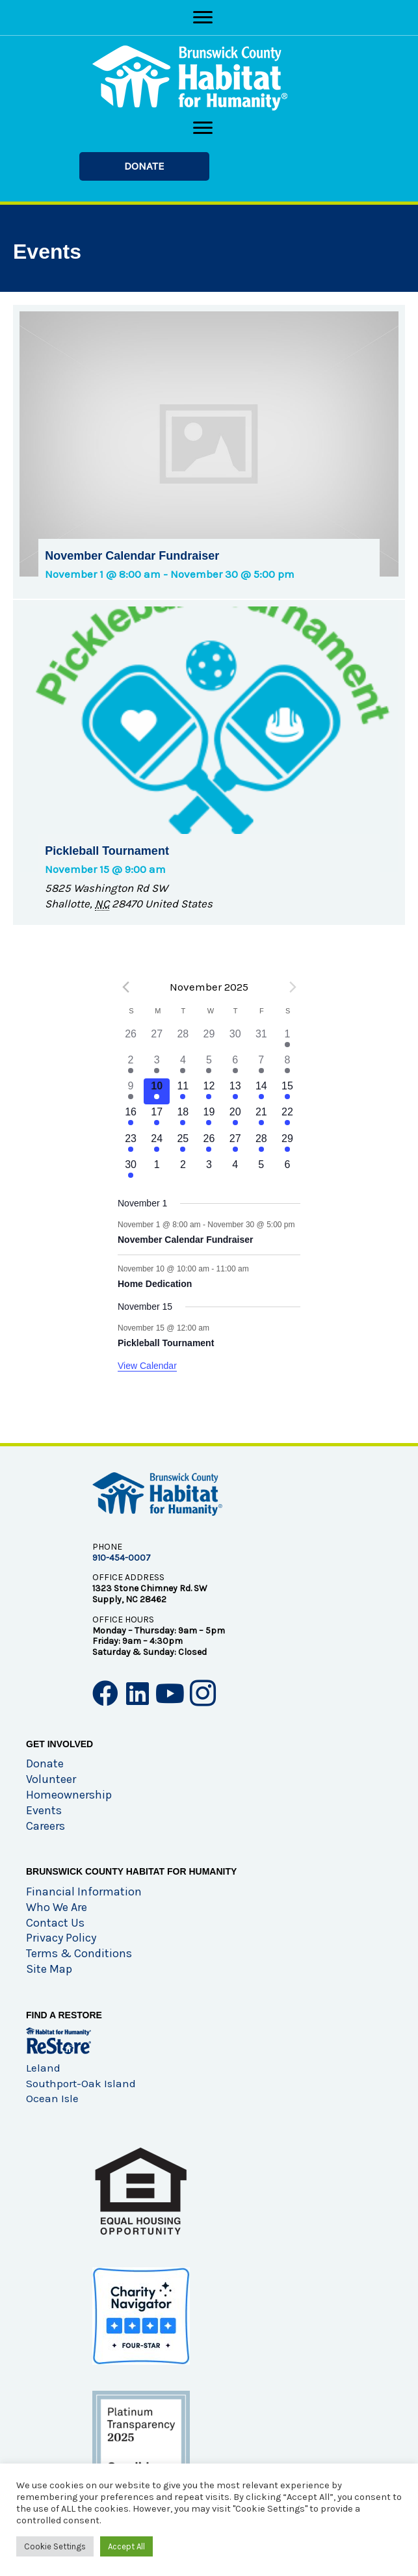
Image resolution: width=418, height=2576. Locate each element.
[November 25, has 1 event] (183, 1144)
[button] (144, 166)
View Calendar (147, 1365)
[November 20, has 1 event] (235, 1117)
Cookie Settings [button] (55, 2546)
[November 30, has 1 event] (131, 1170)
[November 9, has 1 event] (131, 1091)
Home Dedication (155, 1284)
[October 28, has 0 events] (183, 1039)
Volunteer (51, 1779)
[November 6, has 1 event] (235, 1065)
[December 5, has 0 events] (261, 1170)
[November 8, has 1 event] (287, 1065)
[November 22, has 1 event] (287, 1117)
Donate (45, 1763)
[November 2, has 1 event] (131, 1065)
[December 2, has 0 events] (183, 1170)
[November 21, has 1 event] (261, 1117)
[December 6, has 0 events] (287, 1170)
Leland (43, 2067)
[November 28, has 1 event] (261, 1144)
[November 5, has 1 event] (209, 1065)
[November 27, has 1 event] (235, 1144)
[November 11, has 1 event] (183, 1091)
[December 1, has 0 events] (157, 1170)
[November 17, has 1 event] (157, 1117)
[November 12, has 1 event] (209, 1091)
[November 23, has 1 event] (131, 1144)
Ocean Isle (52, 2098)
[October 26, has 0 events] (131, 1039)
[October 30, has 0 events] (235, 1039)
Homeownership (69, 1795)
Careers (45, 1826)
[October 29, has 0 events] (209, 1039)
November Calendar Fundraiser (186, 1239)
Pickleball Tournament (166, 1343)
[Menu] (203, 18)
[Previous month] (125, 987)
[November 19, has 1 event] (209, 1117)
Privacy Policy (61, 1938)
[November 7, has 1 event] (261, 1065)
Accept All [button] (126, 2546)
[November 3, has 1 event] (157, 1065)
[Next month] (292, 987)
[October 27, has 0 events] (157, 1039)
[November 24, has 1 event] (157, 1144)
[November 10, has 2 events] (157, 1091)
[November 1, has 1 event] (287, 1039)
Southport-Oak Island (81, 2083)
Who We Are (56, 1907)
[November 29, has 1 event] (287, 1144)
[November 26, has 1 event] (209, 1144)
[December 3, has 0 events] (209, 1170)
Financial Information (84, 1891)
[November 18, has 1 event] (183, 1117)
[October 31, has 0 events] (261, 1039)
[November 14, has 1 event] (261, 1091)
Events (44, 1810)
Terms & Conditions (79, 1953)
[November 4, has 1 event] (183, 1065)
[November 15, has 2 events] (287, 1091)
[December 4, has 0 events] (235, 1170)
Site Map (49, 1969)
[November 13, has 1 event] (235, 1091)
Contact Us (55, 1923)
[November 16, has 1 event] (131, 1117)
